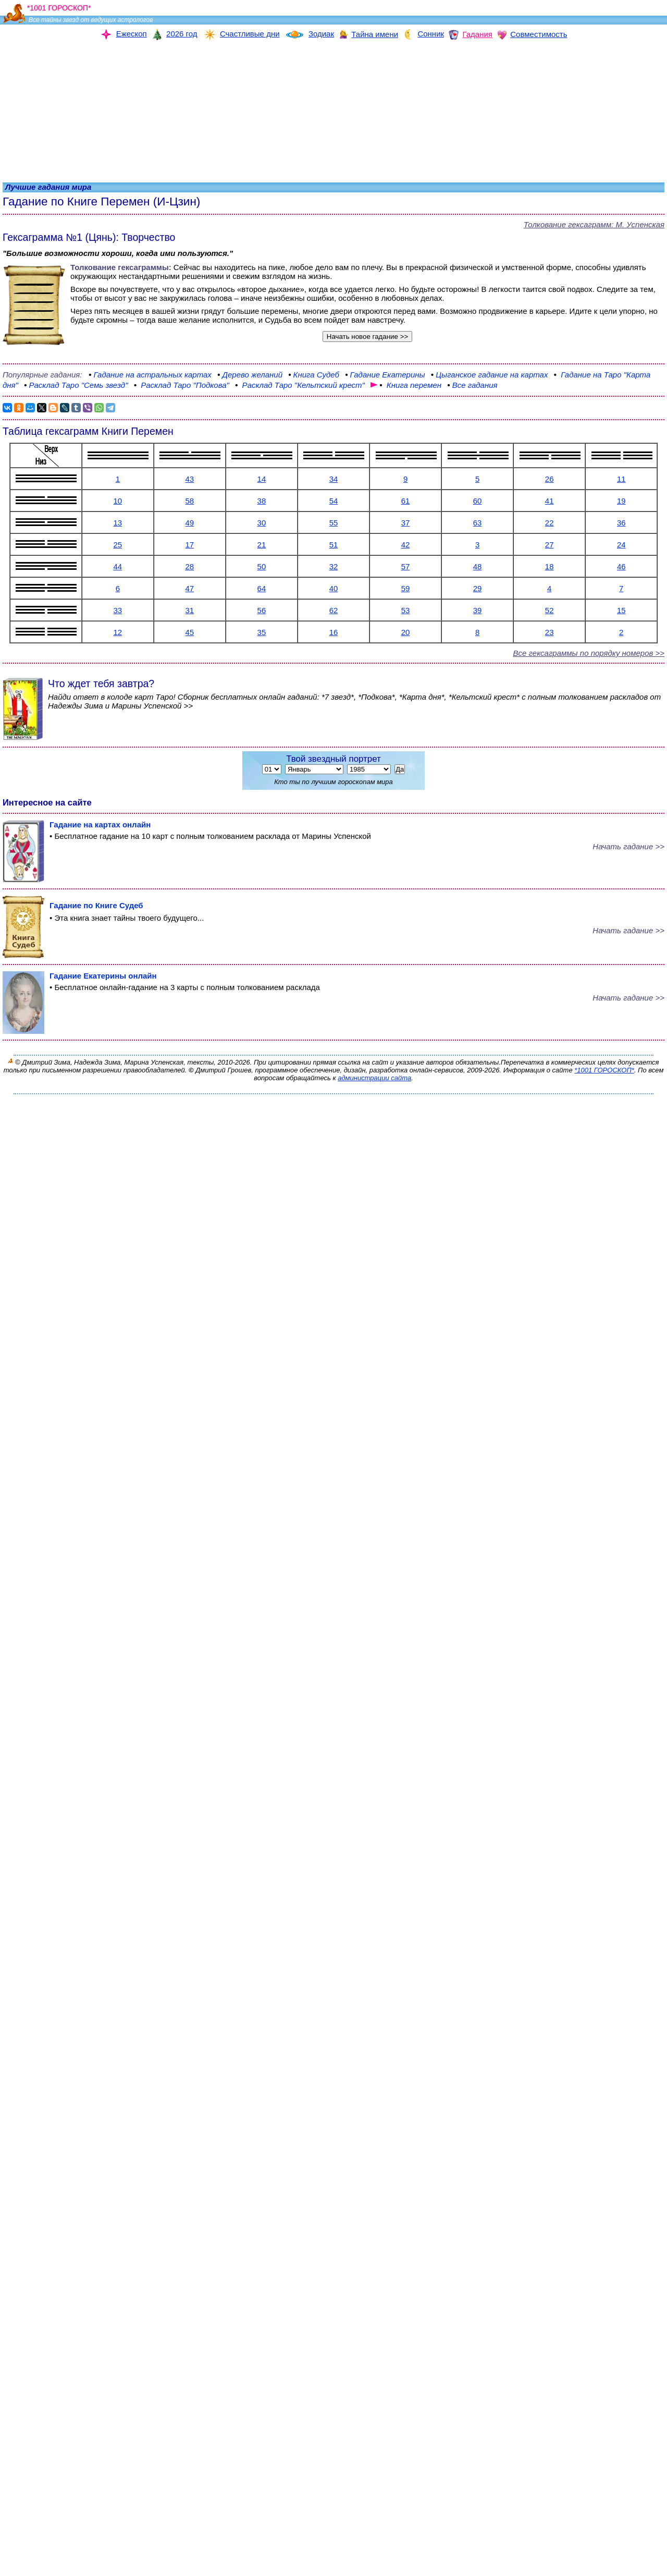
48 (477, 566)
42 (405, 544)
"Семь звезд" (76, 385)
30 (261, 522)
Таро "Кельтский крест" (301, 385)
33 (117, 610)
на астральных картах (150, 374)
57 (405, 566)
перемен (406, 385)
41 (549, 500)
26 (549, 478)
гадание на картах (490, 374)
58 (190, 500)
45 (190, 632)
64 (261, 588)
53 (405, 610)
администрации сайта (374, 1078)
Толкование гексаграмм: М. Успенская (594, 224)
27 (549, 544)
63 (477, 522)
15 (621, 610)
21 (261, 544)
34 (333, 478)
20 (405, 632)
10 (117, 500)
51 (333, 544)
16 (333, 632)
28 (190, 566)
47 (190, 588)
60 (477, 500)
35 (261, 632)
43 (190, 478)
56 (261, 610)
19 (621, 500)
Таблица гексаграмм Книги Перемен (88, 431)
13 (117, 522)
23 (549, 632)
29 (477, 588)
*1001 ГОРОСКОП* (604, 1070)
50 (261, 566)
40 (333, 588)
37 (405, 522)
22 (549, 522)
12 (117, 632)
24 (621, 544)
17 (190, 544)
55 (333, 522)
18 (549, 566)
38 (261, 500)
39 (477, 610)
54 (333, 500)
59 (405, 588)
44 (117, 566)
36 (621, 522)
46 (621, 566)
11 (621, 478)
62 (333, 610)
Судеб (313, 374)
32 (333, 566)
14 (261, 478)
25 (117, 544)
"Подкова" (181, 385)
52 (549, 610)
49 (190, 522)
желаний (249, 374)
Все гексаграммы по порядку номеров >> (588, 653)
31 (190, 610)
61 (405, 500)
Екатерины (385, 374)
